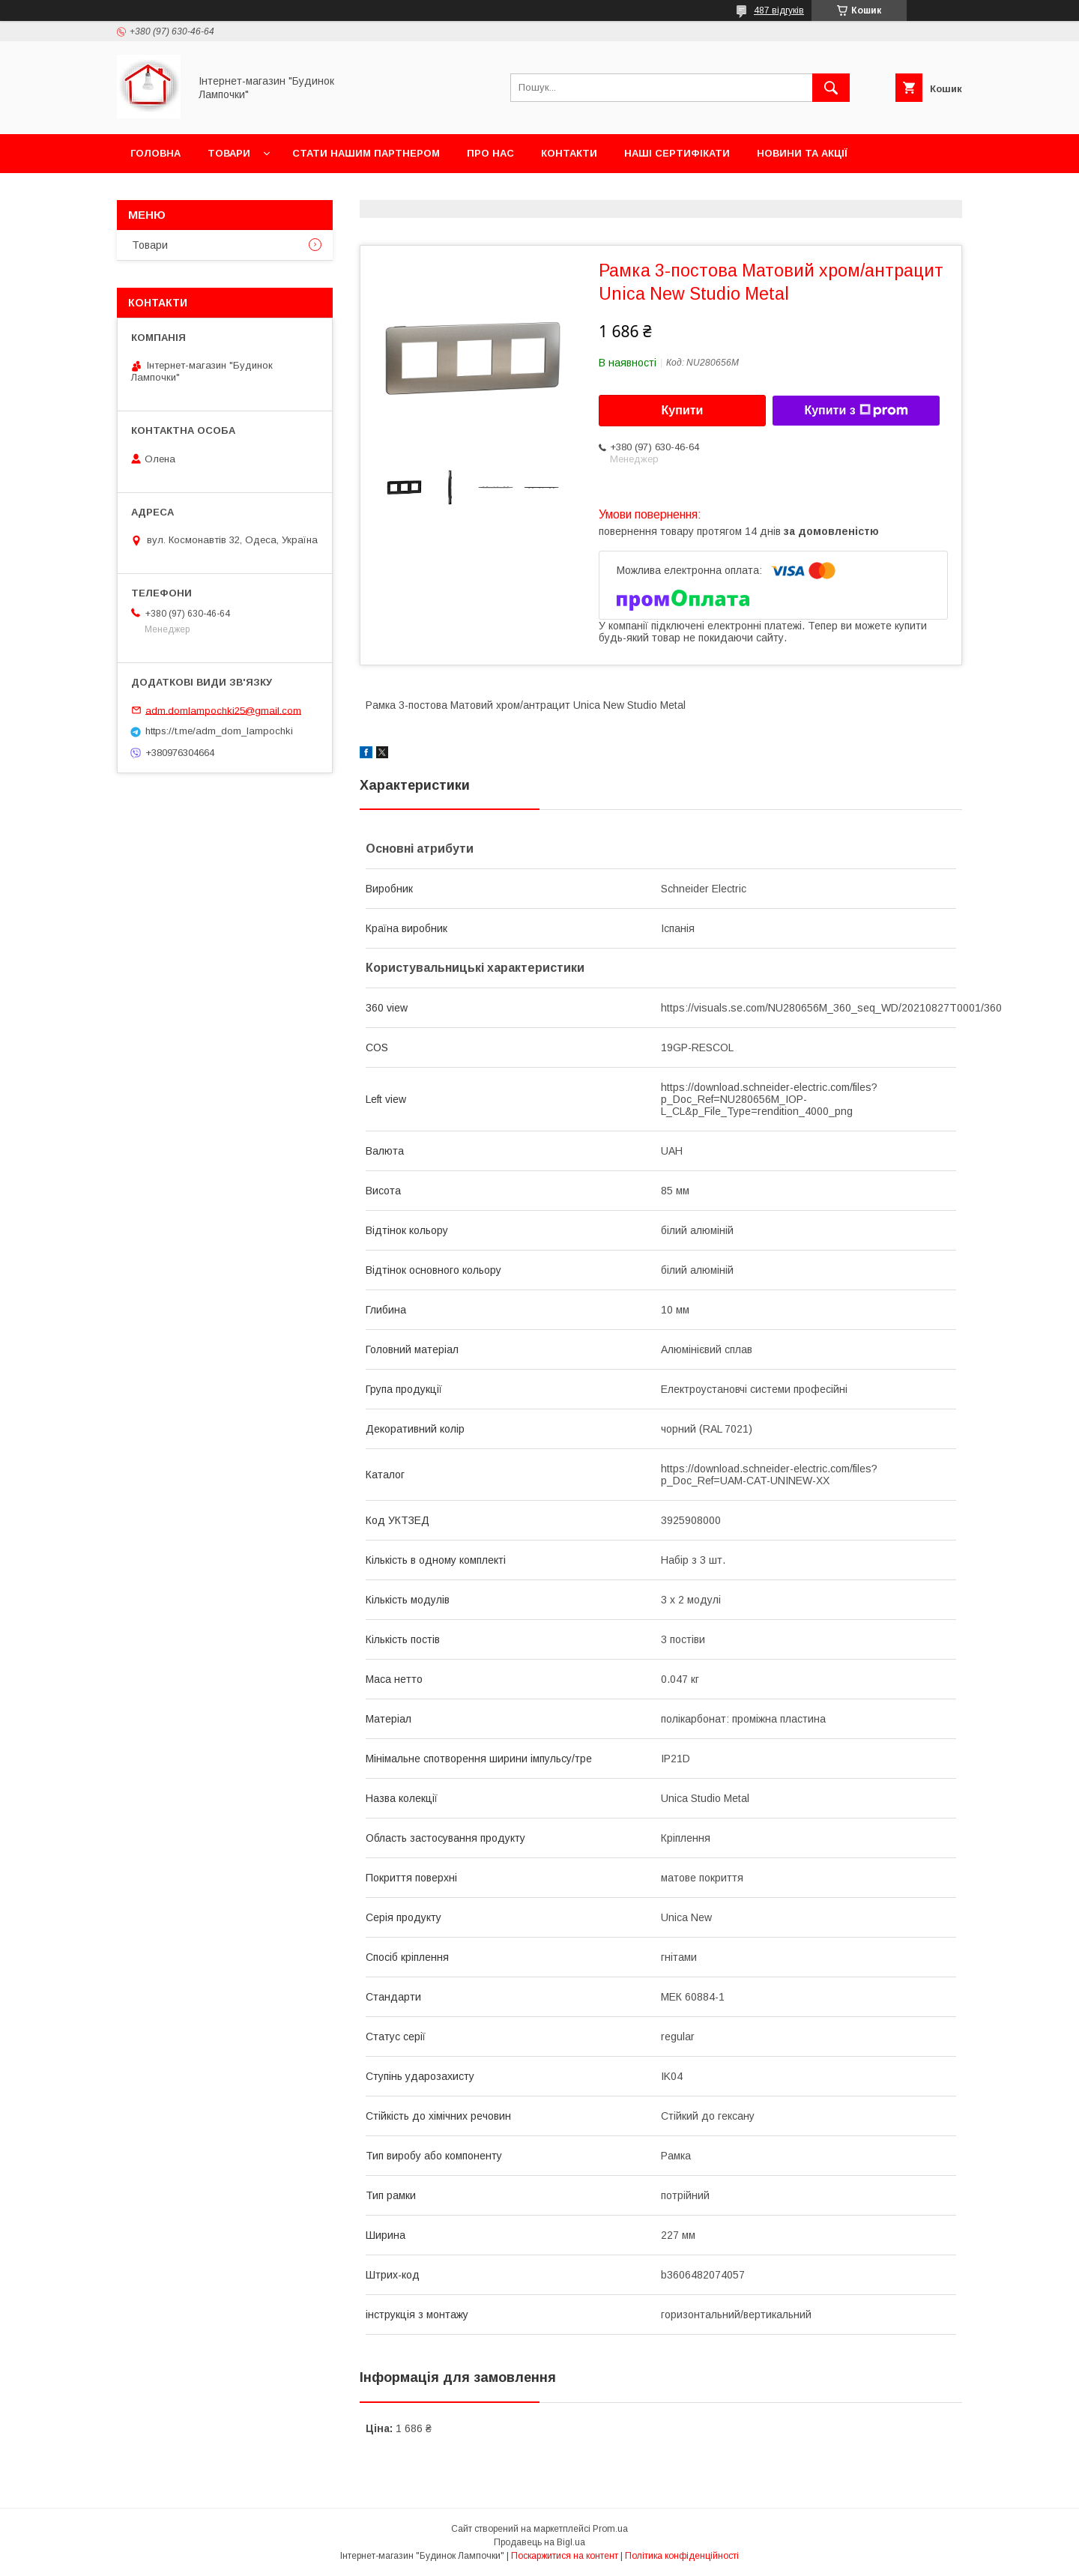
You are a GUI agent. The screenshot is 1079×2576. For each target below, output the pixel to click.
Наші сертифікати (677, 153)
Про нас (490, 153)
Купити (683, 410)
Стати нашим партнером (366, 153)
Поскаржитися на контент (564, 2556)
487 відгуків (779, 10)
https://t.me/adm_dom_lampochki (219, 731)
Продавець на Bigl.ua (539, 2542)
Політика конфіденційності (682, 2556)
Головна (155, 153)
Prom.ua (610, 2529)
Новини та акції (802, 153)
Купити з (855, 410)
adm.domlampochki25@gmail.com (223, 710)
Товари (229, 153)
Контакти (569, 153)
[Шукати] (831, 87)
